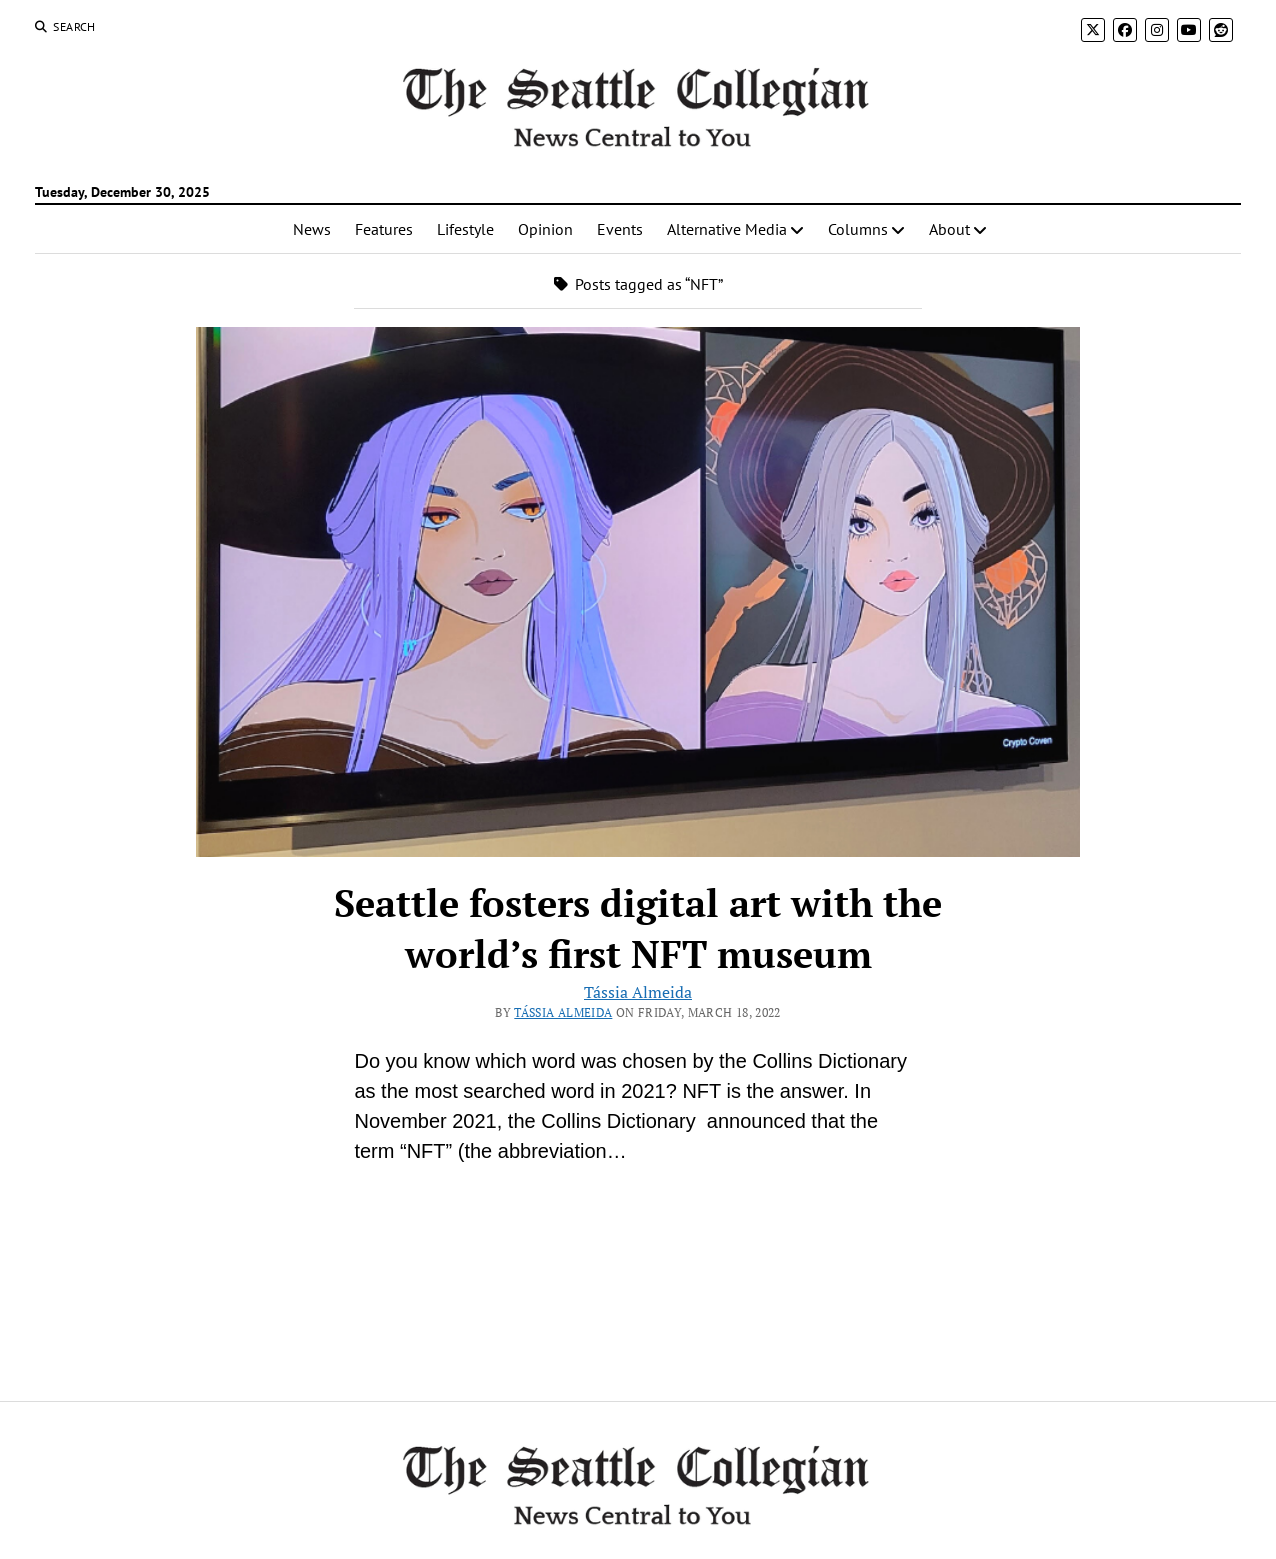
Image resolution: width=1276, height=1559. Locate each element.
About (949, 229)
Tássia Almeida (638, 992)
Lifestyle (465, 229)
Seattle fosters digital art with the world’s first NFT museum (638, 928)
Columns (858, 229)
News (312, 229)
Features (384, 229)
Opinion (545, 229)
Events (620, 229)
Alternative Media (727, 229)
